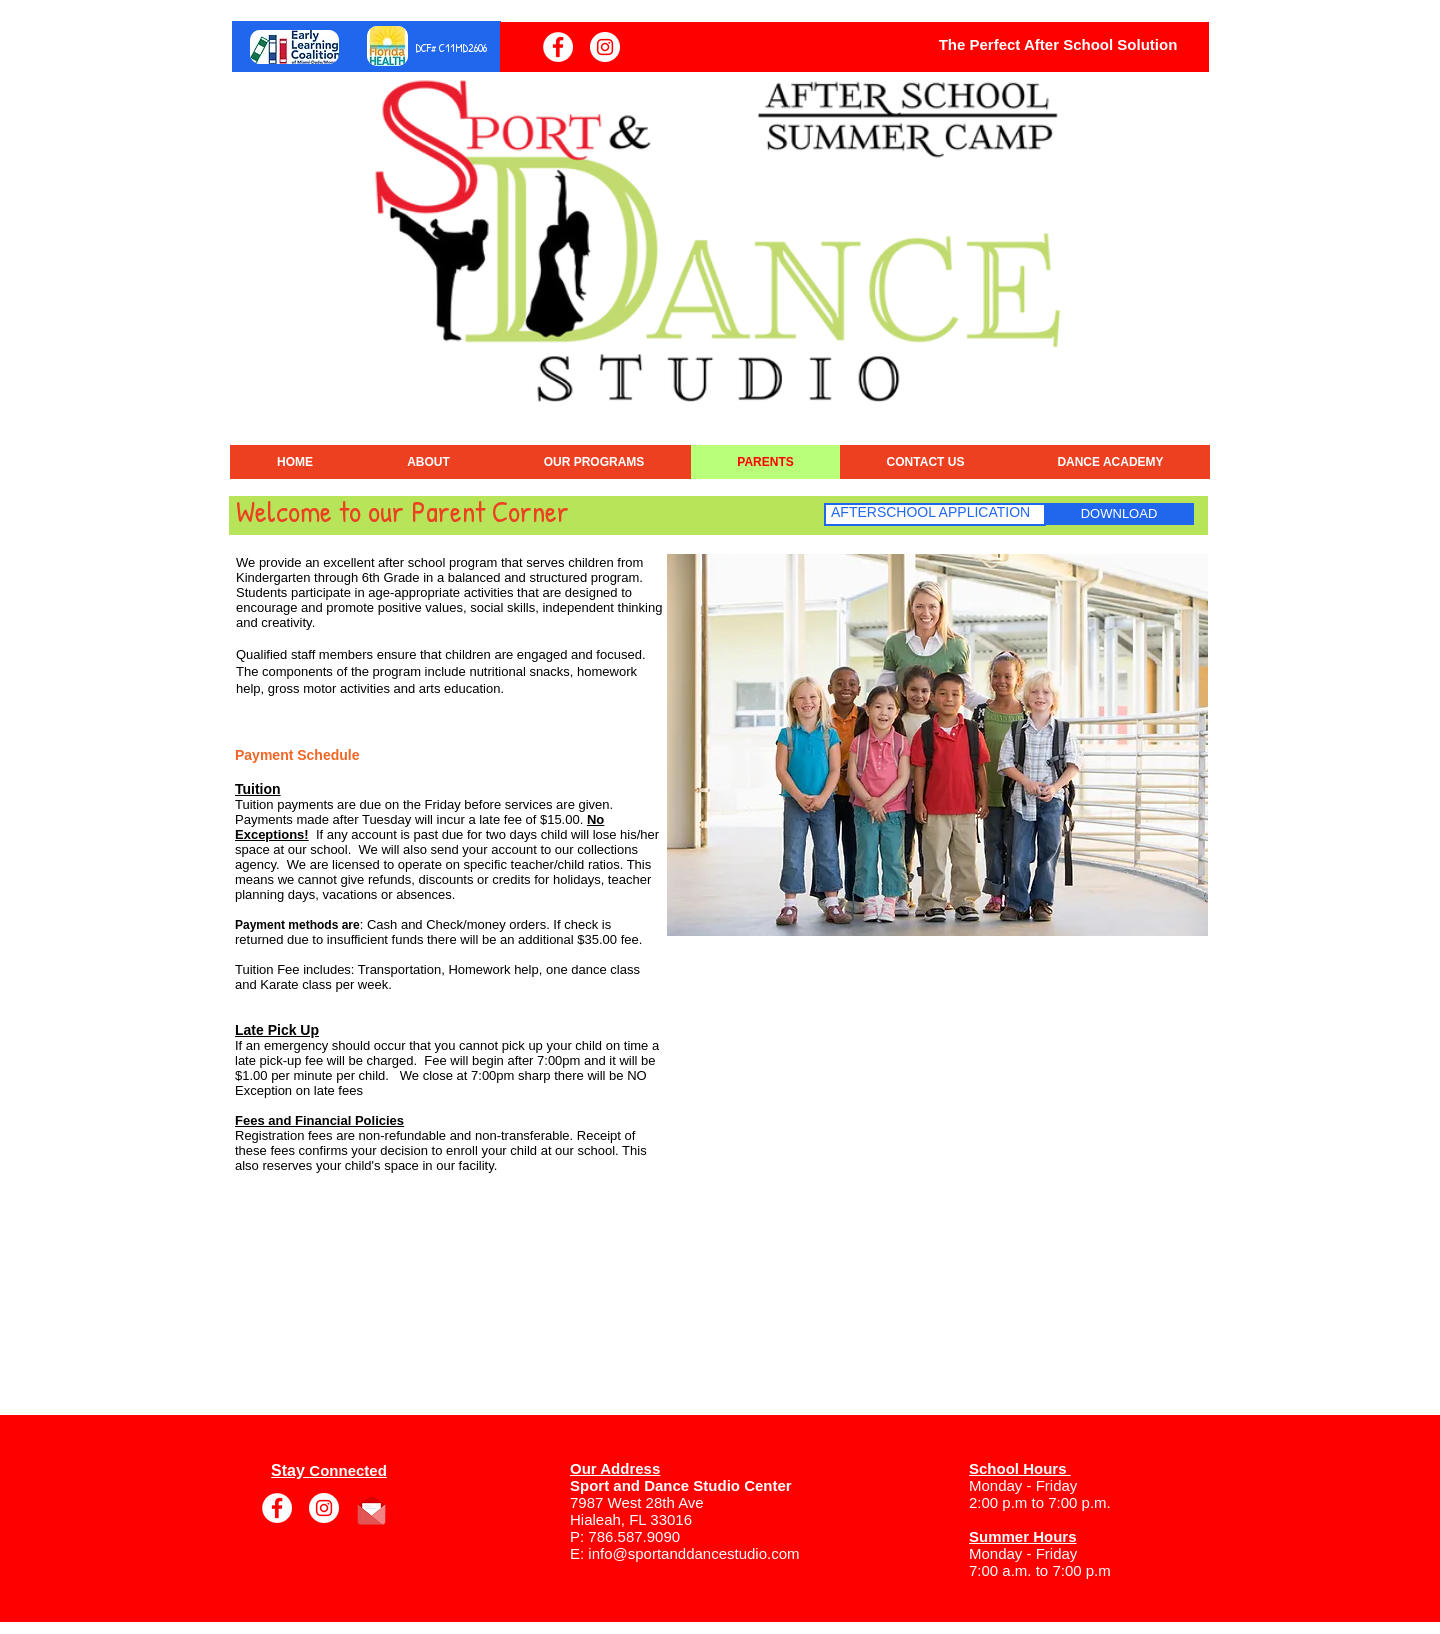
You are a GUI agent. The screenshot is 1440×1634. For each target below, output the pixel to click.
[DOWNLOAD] (1119, 514)
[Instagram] (605, 47)
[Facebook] (558, 47)
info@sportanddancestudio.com (693, 1553)
